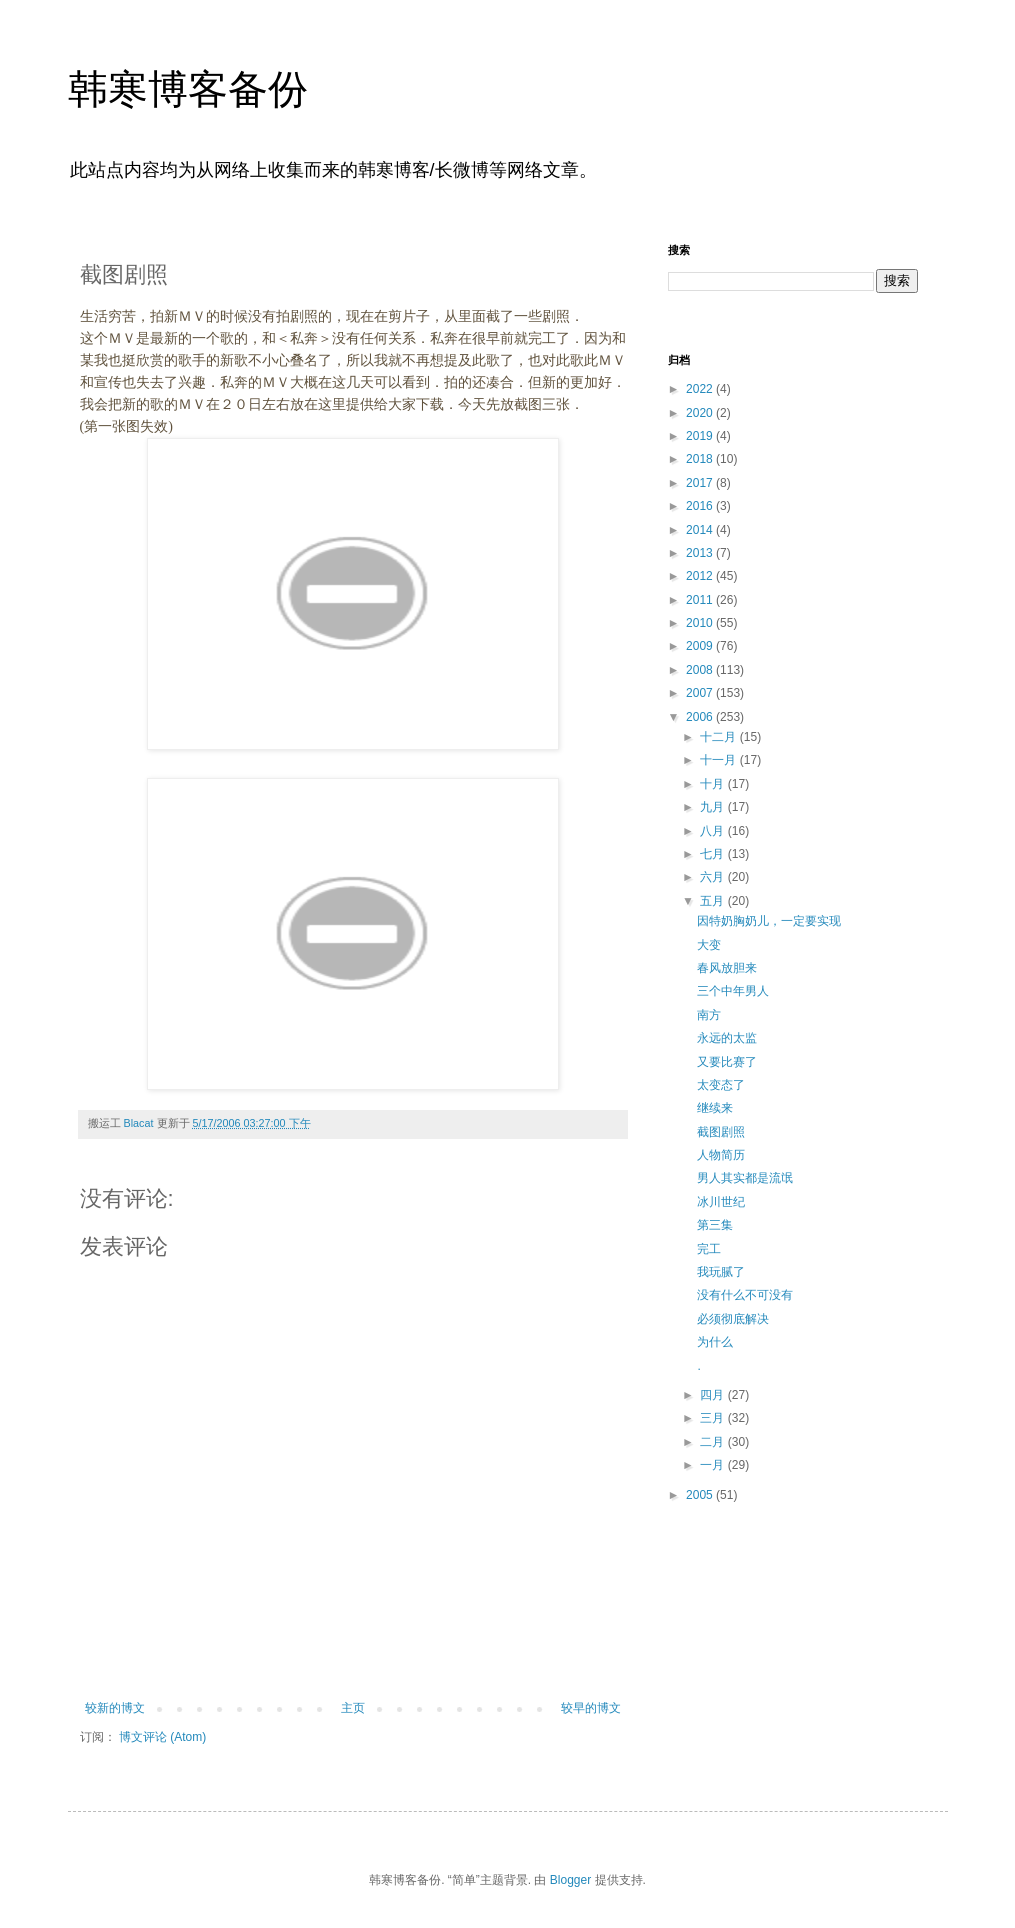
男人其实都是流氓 (745, 1178)
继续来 (715, 1108)
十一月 (719, 760)
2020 (701, 413)
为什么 (715, 1342)
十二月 (719, 737)
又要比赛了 (727, 1062)
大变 (709, 945)
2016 (701, 506)
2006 (701, 717)
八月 (713, 831)
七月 (713, 854)
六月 (713, 877)
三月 (713, 1418)
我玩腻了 (721, 1272)
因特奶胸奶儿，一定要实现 (769, 921)
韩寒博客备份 (188, 89)
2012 (701, 576)
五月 (713, 901)
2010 (701, 623)
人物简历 (721, 1155)
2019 (701, 436)
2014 (701, 530)
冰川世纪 (721, 1202)
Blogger (570, 1880)
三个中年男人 (733, 991)
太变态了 (721, 1085)
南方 (709, 1015)
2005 (701, 1495)
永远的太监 (727, 1038)
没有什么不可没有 (745, 1295)
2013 (701, 553)
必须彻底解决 (733, 1319)
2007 (701, 693)
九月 (713, 807)
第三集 (715, 1225)
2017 (701, 483)
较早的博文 (591, 1708)
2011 (701, 600)
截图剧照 (721, 1132)
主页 (353, 1708)
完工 (709, 1249)
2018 (701, 459)
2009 (701, 646)
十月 (713, 784)
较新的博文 (115, 1708)
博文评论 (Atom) (162, 1737)
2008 (701, 670)
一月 (713, 1465)
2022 (701, 389)
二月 (713, 1442)
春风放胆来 (727, 968)
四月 (713, 1395)
